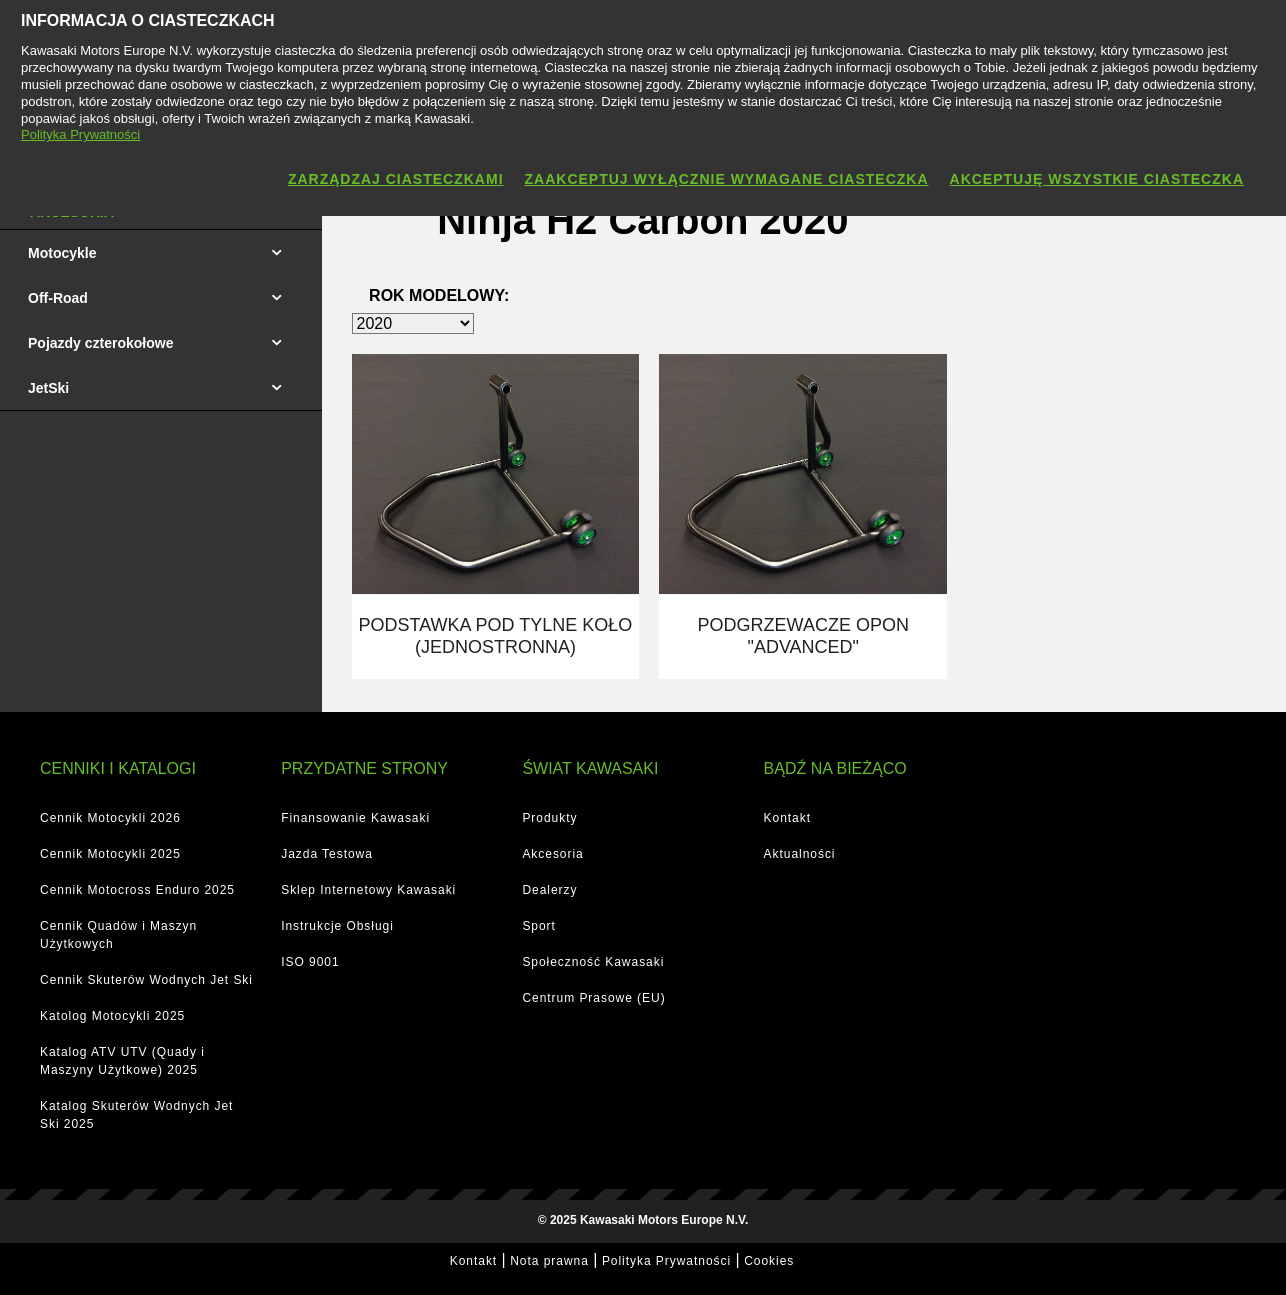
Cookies (769, 1258)
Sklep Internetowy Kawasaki (368, 887)
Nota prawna (549, 1258)
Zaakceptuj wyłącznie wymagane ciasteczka (727, 179)
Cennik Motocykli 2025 (110, 851)
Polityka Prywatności (666, 1258)
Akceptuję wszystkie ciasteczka (1097, 179)
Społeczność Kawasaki (593, 959)
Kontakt (787, 815)
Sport (538, 923)
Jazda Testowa (327, 851)
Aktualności (800, 851)
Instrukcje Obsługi (337, 923)
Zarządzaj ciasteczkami (396, 179)
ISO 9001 (310, 959)
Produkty (549, 815)
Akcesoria (552, 851)
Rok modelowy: (439, 295)
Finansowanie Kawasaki (355, 815)
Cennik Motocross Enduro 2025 (137, 887)
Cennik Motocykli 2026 (110, 815)
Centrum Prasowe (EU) (593, 995)
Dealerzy (549, 887)
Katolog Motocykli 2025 (112, 1013)
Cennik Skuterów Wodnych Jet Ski (146, 977)
